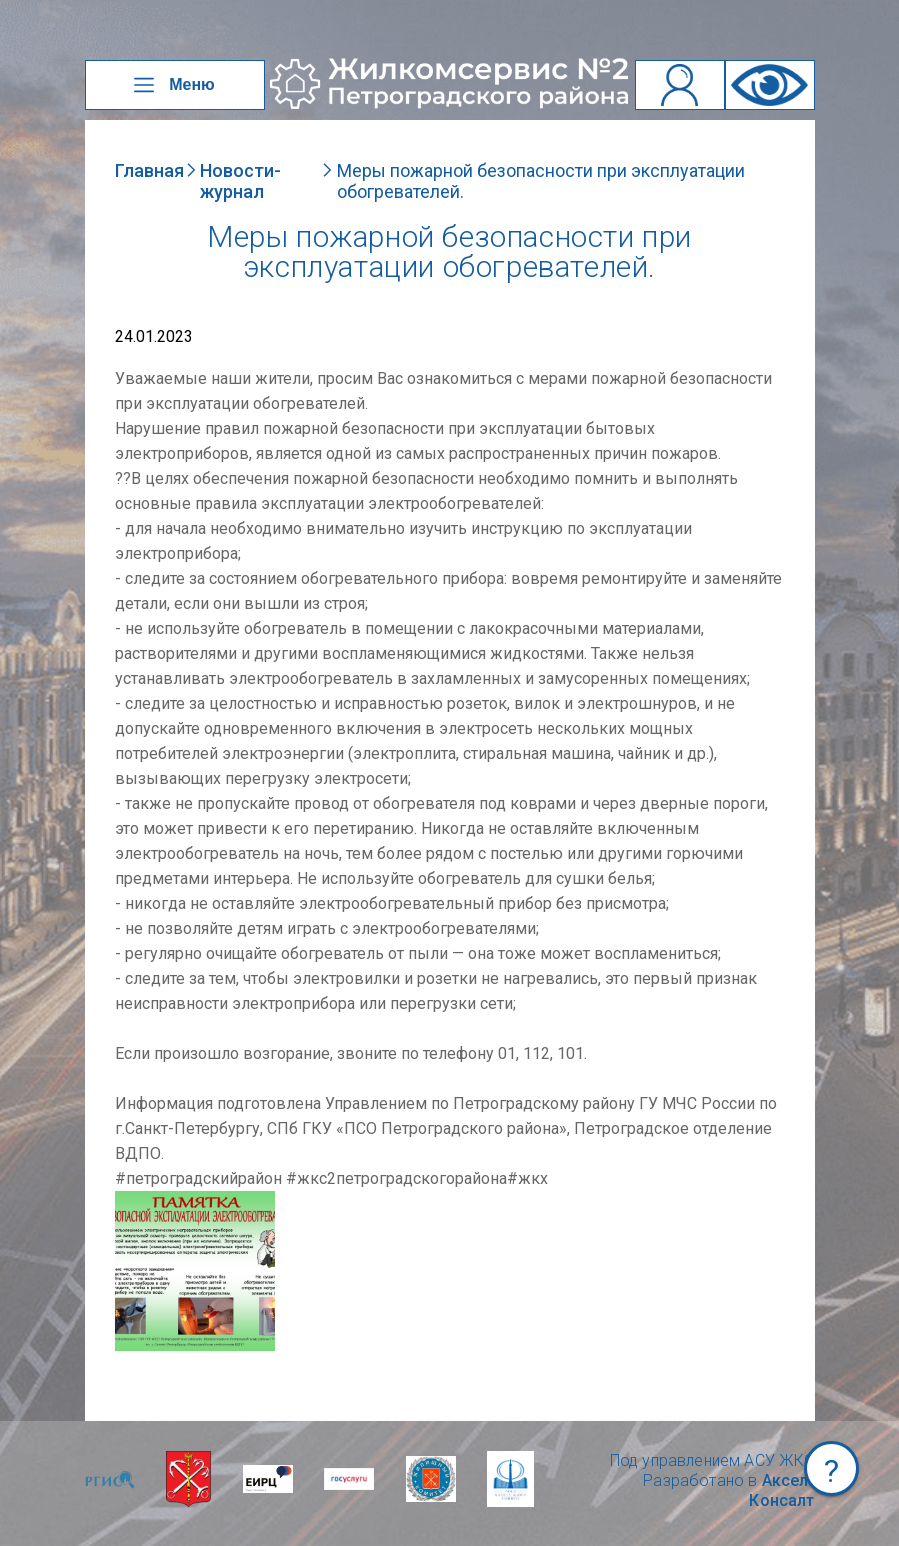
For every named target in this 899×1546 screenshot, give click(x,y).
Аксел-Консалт (781, 1490)
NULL (135, 1200)
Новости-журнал (240, 181)
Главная (149, 170)
